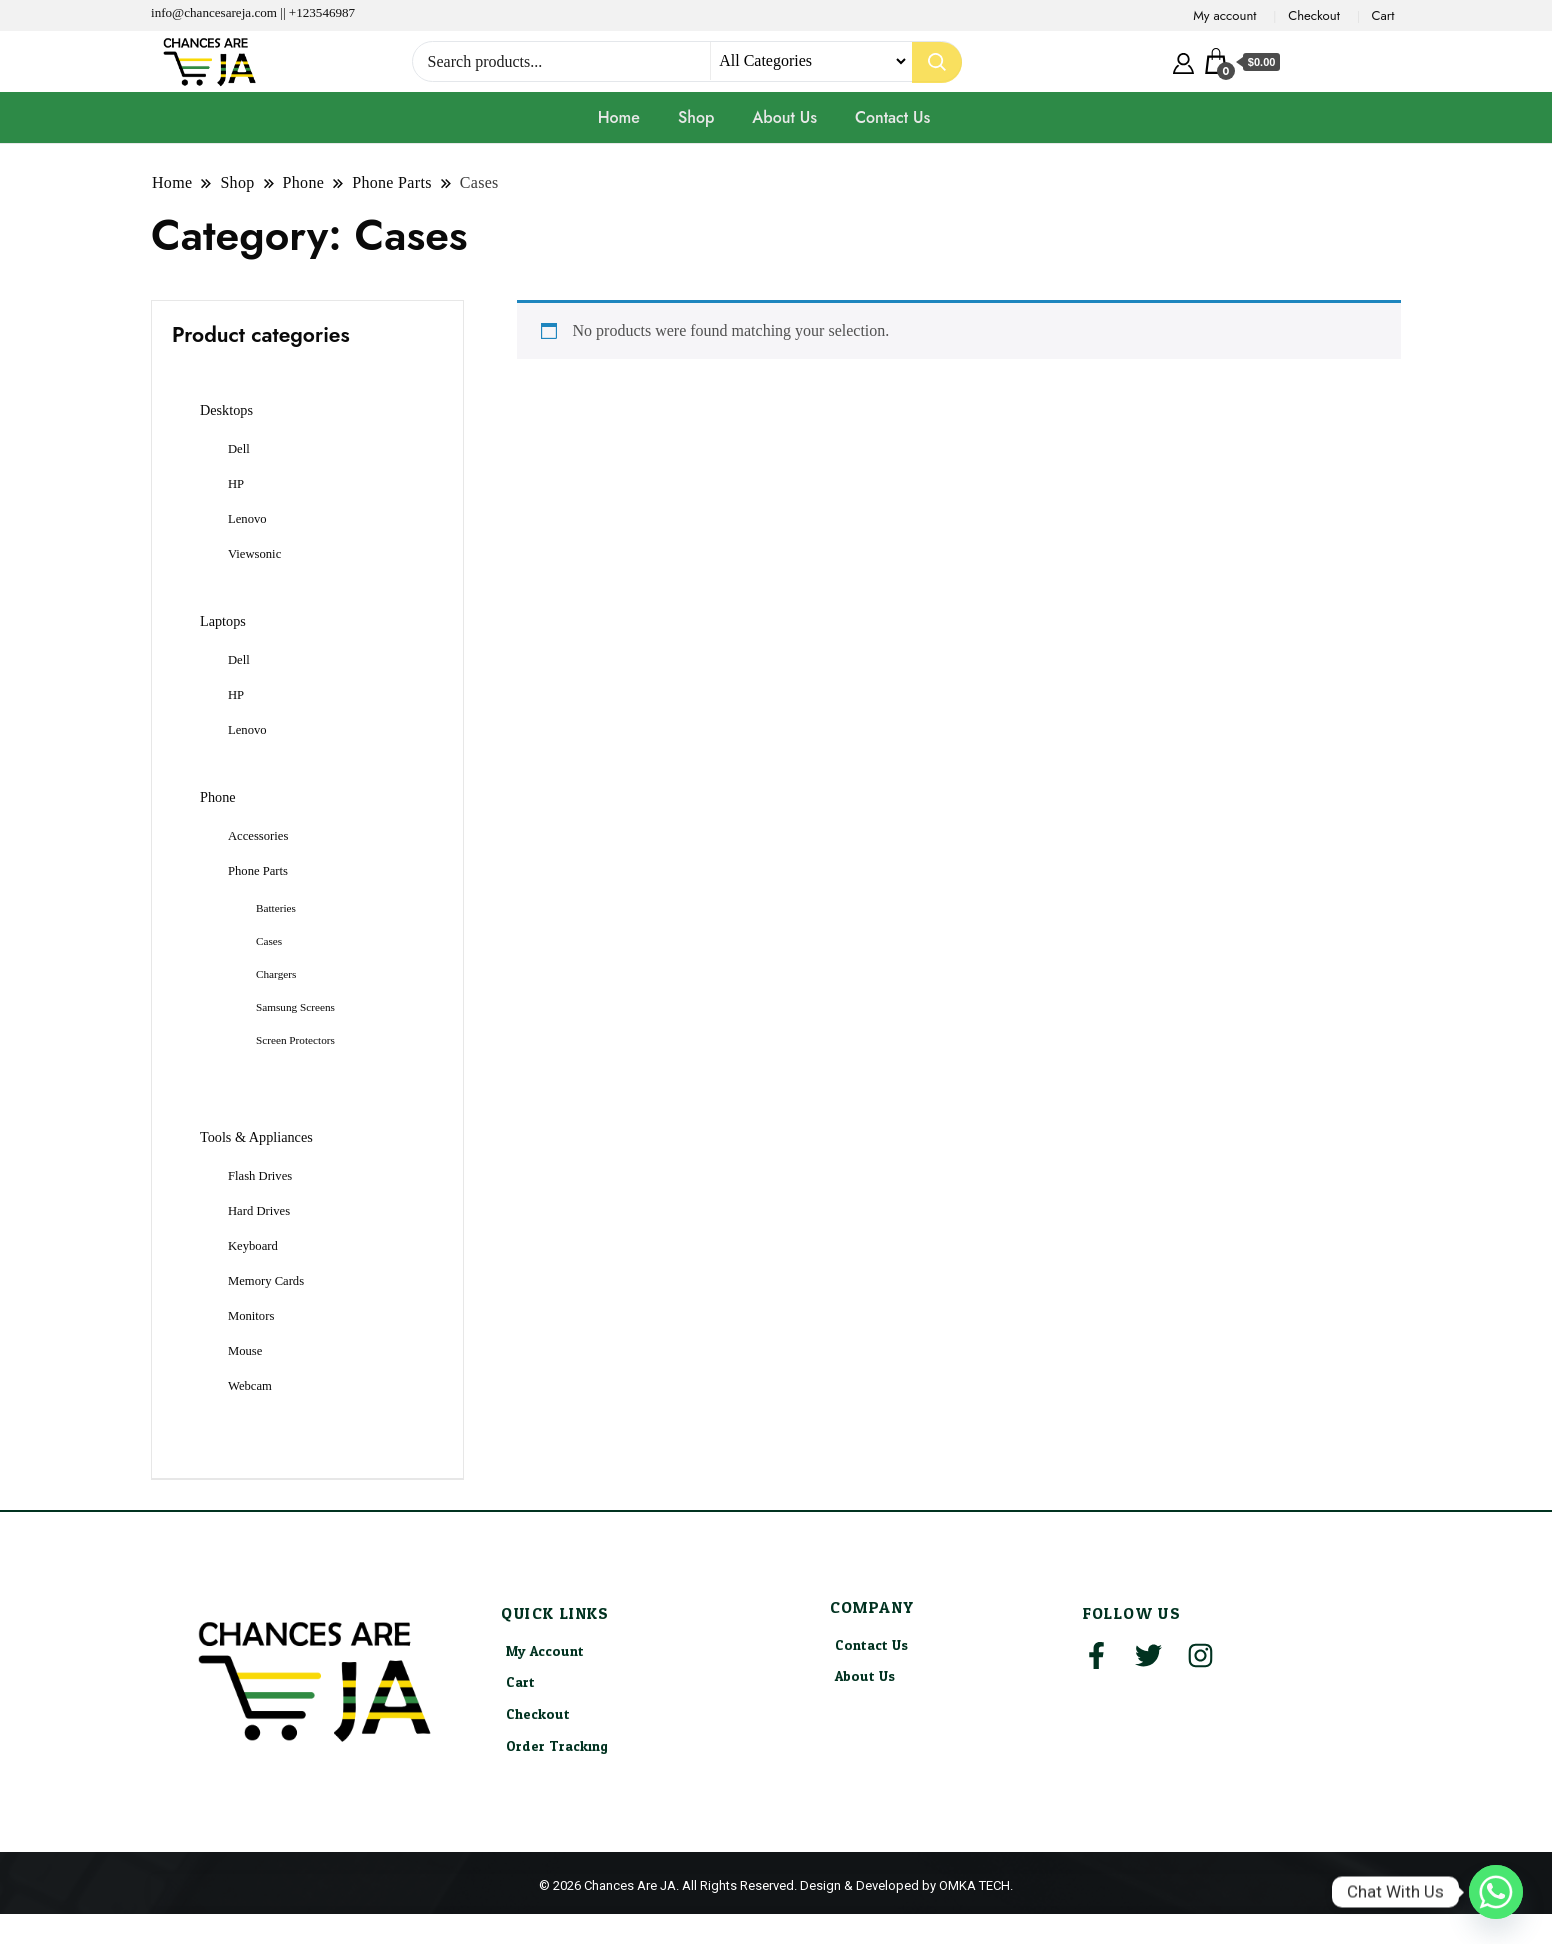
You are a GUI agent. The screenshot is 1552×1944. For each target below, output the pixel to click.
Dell (239, 449)
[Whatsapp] (1496, 1892)
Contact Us (892, 117)
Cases (269, 941)
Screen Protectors (295, 1040)
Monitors (251, 1316)
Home (619, 117)
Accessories (258, 836)
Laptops (223, 621)
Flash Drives (260, 1176)
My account (1224, 15)
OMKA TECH (974, 1885)
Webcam (250, 1386)
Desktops (226, 410)
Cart (1383, 15)
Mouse (245, 1351)
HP (236, 484)
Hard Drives (259, 1211)
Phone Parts (258, 871)
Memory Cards (266, 1281)
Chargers (276, 974)
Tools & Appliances (256, 1137)
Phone (218, 797)
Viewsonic (254, 554)
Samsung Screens (295, 1007)
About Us (784, 117)
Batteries (276, 908)
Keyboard (253, 1246)
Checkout (1314, 15)
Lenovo (247, 519)
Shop (696, 117)
